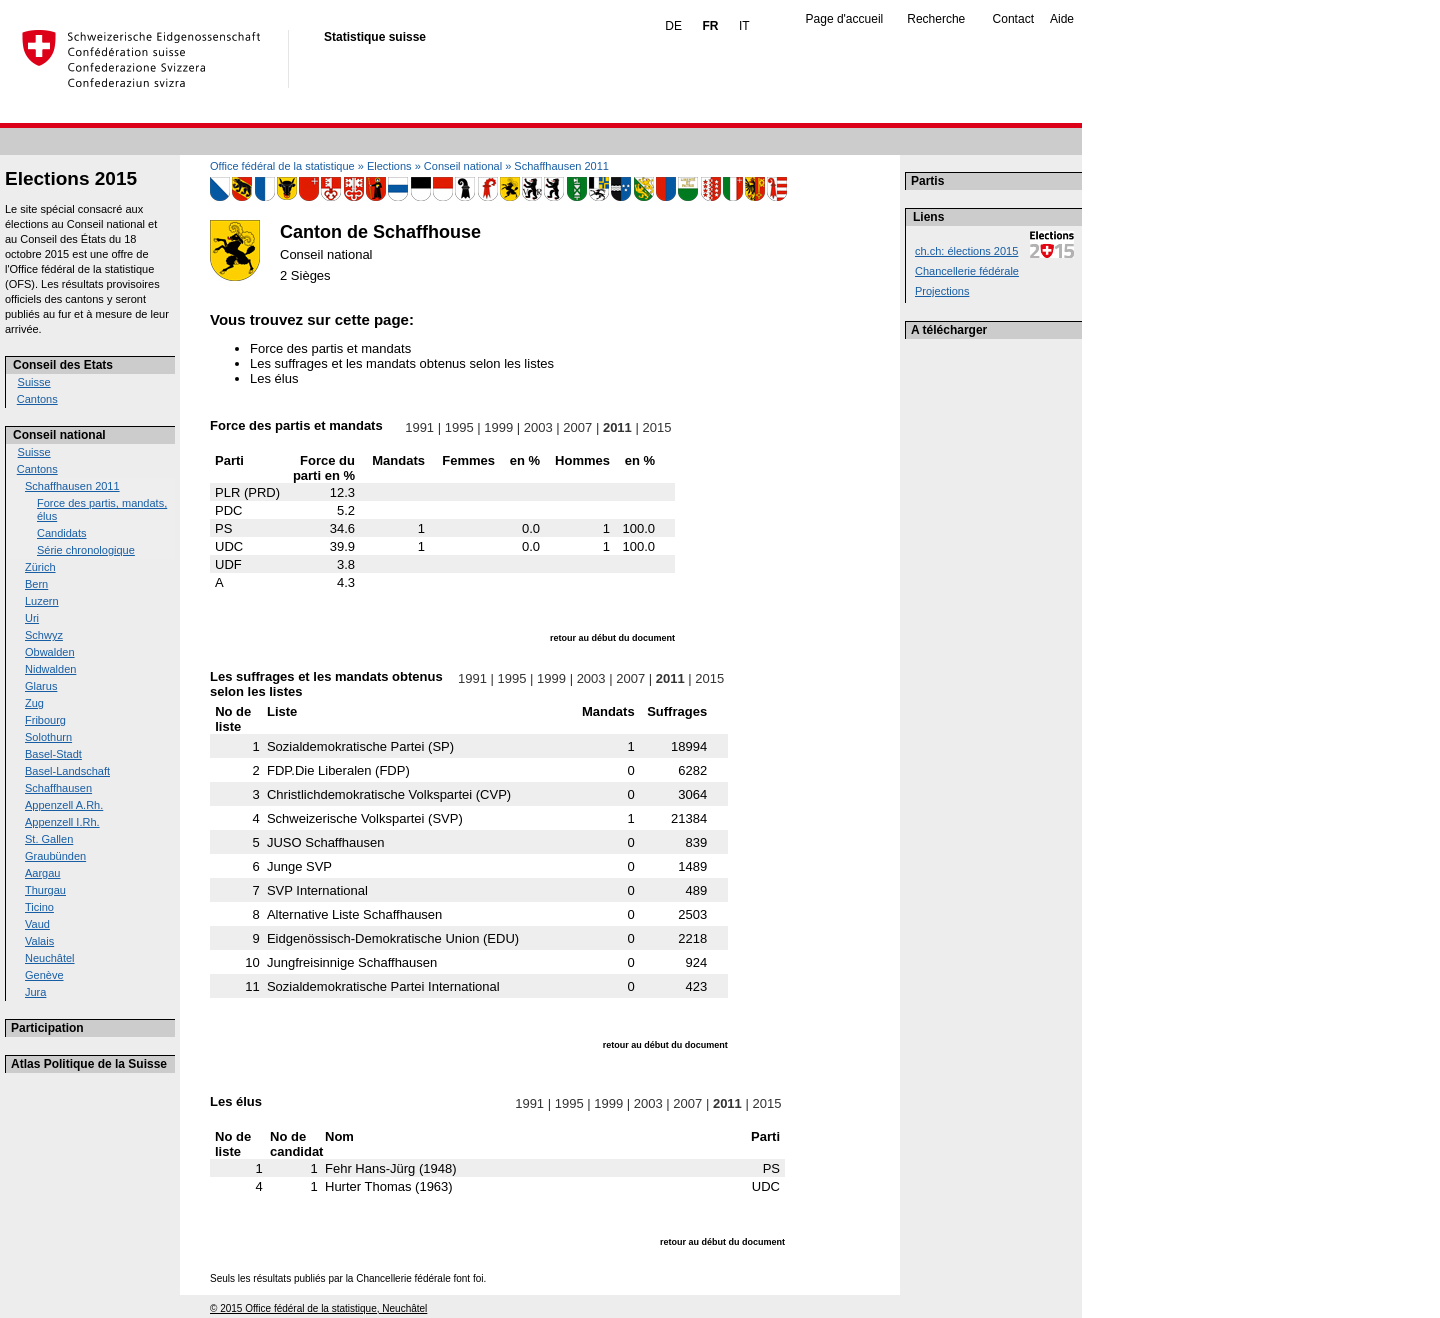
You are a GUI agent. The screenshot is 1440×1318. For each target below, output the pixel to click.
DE (673, 26)
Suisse (34, 382)
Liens (928, 217)
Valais (39, 941)
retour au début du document (612, 638)
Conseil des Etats (63, 365)
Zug (34, 703)
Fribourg (45, 720)
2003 (538, 427)
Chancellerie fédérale (967, 271)
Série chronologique (86, 550)
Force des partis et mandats (330, 348)
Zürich (40, 567)
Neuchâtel (50, 958)
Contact (1013, 19)
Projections (942, 291)
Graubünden (55, 856)
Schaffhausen (58, 788)
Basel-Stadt (53, 754)
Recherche (936, 19)
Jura (35, 992)
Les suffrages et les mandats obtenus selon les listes (402, 363)
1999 (499, 427)
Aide (1062, 19)
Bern (36, 584)
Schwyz (44, 635)
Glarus (41, 686)
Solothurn (48, 737)
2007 (578, 427)
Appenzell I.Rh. (62, 822)
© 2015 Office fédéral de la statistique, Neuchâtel (318, 1308)
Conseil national (59, 435)
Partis (927, 181)
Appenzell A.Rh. (64, 805)
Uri (32, 618)
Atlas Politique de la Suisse (89, 1064)
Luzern (42, 601)
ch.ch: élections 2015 (966, 251)
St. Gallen (49, 839)
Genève (44, 975)
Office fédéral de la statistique (282, 166)
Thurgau (45, 890)
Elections (389, 166)
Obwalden (50, 652)
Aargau (42, 873)
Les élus (274, 378)
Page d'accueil (845, 19)
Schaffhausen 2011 (72, 486)
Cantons (37, 399)
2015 (657, 427)
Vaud (37, 924)
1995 (459, 427)
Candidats (62, 533)
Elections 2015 (71, 178)
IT (744, 26)
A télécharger (949, 330)
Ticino (39, 907)
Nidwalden (50, 669)
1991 (420, 427)
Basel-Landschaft (67, 771)
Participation (47, 1028)
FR (710, 26)
